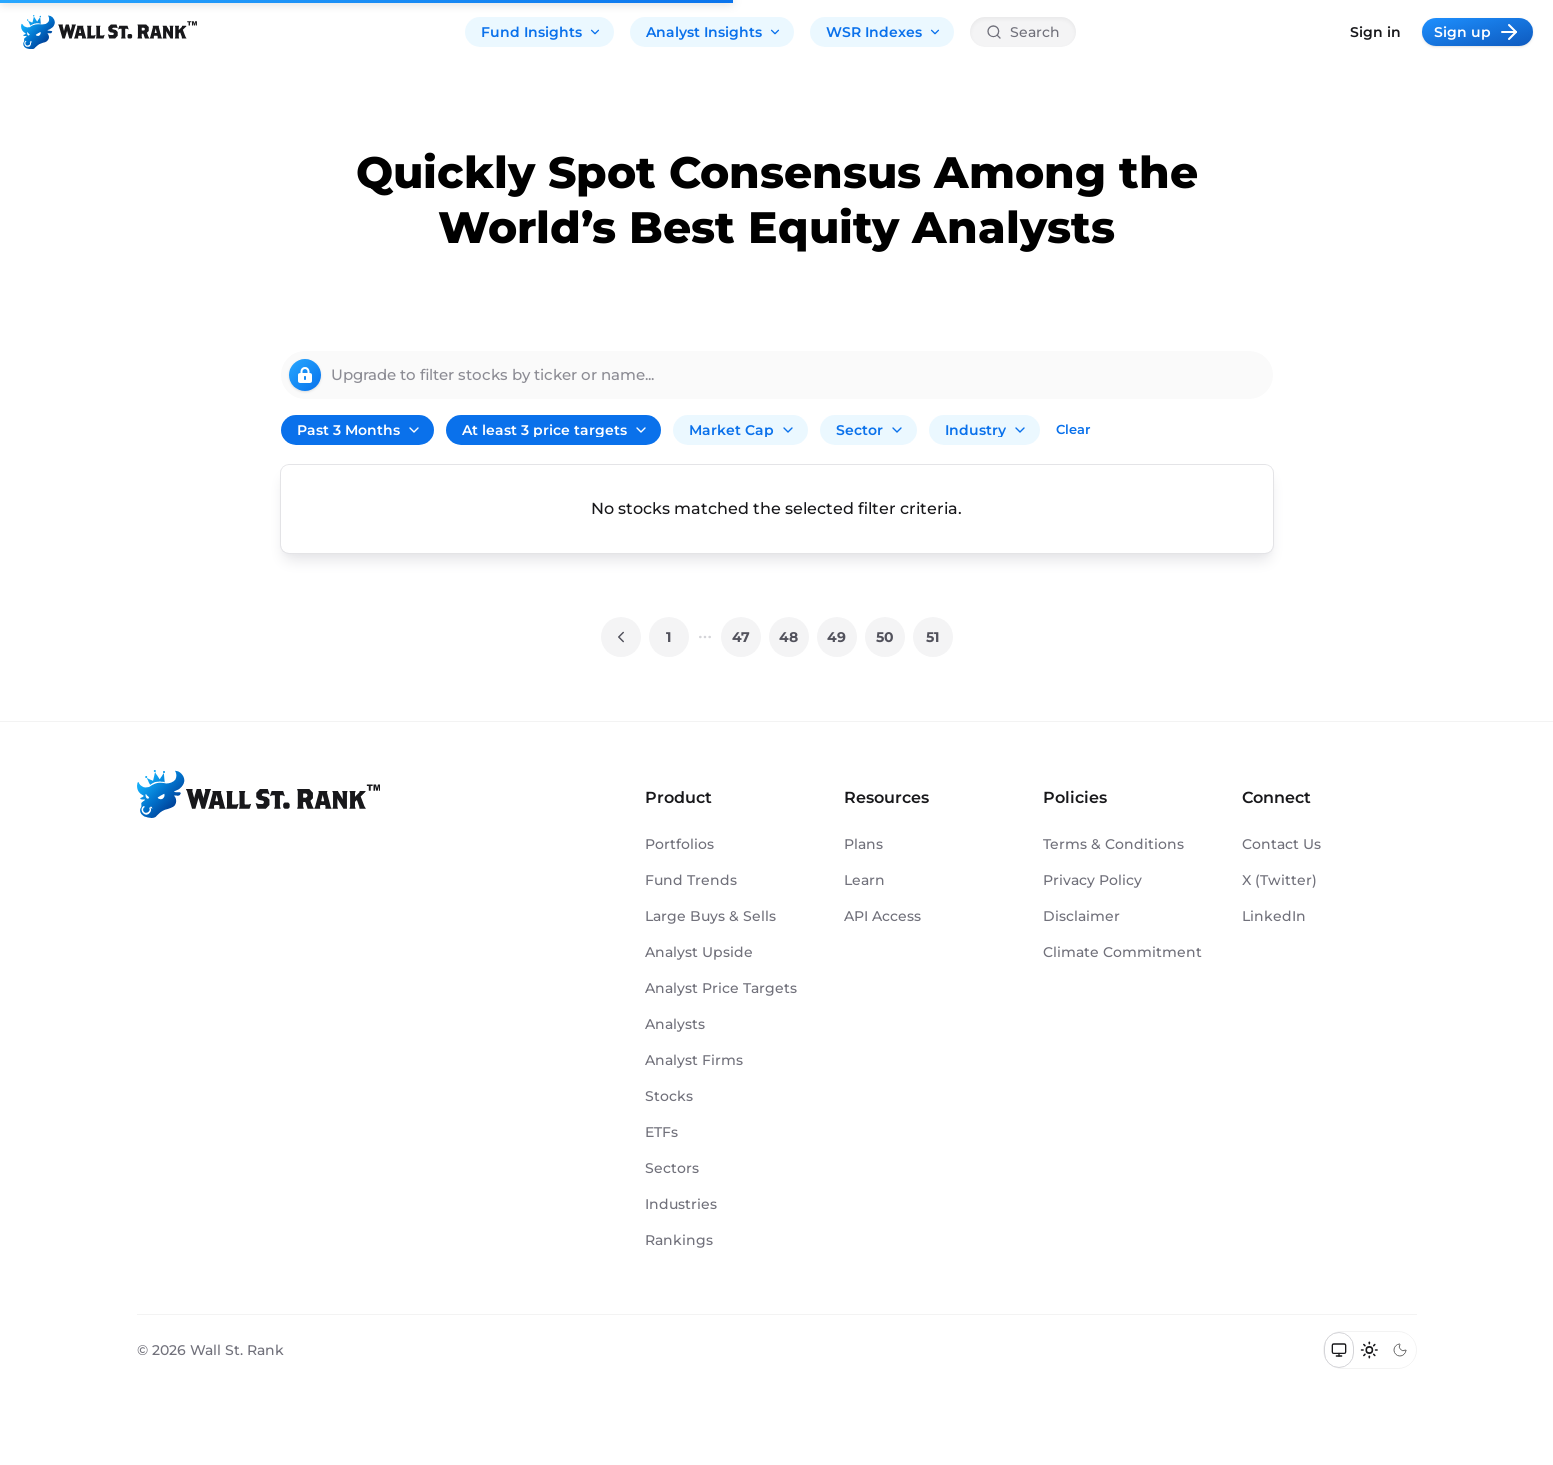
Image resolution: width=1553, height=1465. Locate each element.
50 (885, 637)
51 (932, 637)
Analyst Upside (699, 952)
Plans (863, 844)
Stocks (669, 1096)
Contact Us (1281, 844)
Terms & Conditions (1113, 844)
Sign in (1375, 32)
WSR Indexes (884, 32)
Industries (681, 1204)
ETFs (661, 1132)
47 (741, 637)
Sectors (672, 1168)
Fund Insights (541, 32)
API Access (882, 916)
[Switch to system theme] (1339, 1350)
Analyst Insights (714, 32)
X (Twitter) (1279, 880)
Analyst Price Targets (721, 988)
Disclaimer (1081, 916)
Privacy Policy (1092, 880)
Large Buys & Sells (710, 916)
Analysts (675, 1024)
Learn (864, 880)
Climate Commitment (1122, 952)
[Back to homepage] (109, 32)
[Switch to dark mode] (1400, 1350)
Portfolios (679, 844)
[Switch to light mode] (1369, 1350)
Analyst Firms (694, 1060)
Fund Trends (691, 880)
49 (836, 637)
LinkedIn (1274, 916)
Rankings (679, 1240)
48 (788, 637)
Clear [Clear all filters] (1073, 429)
